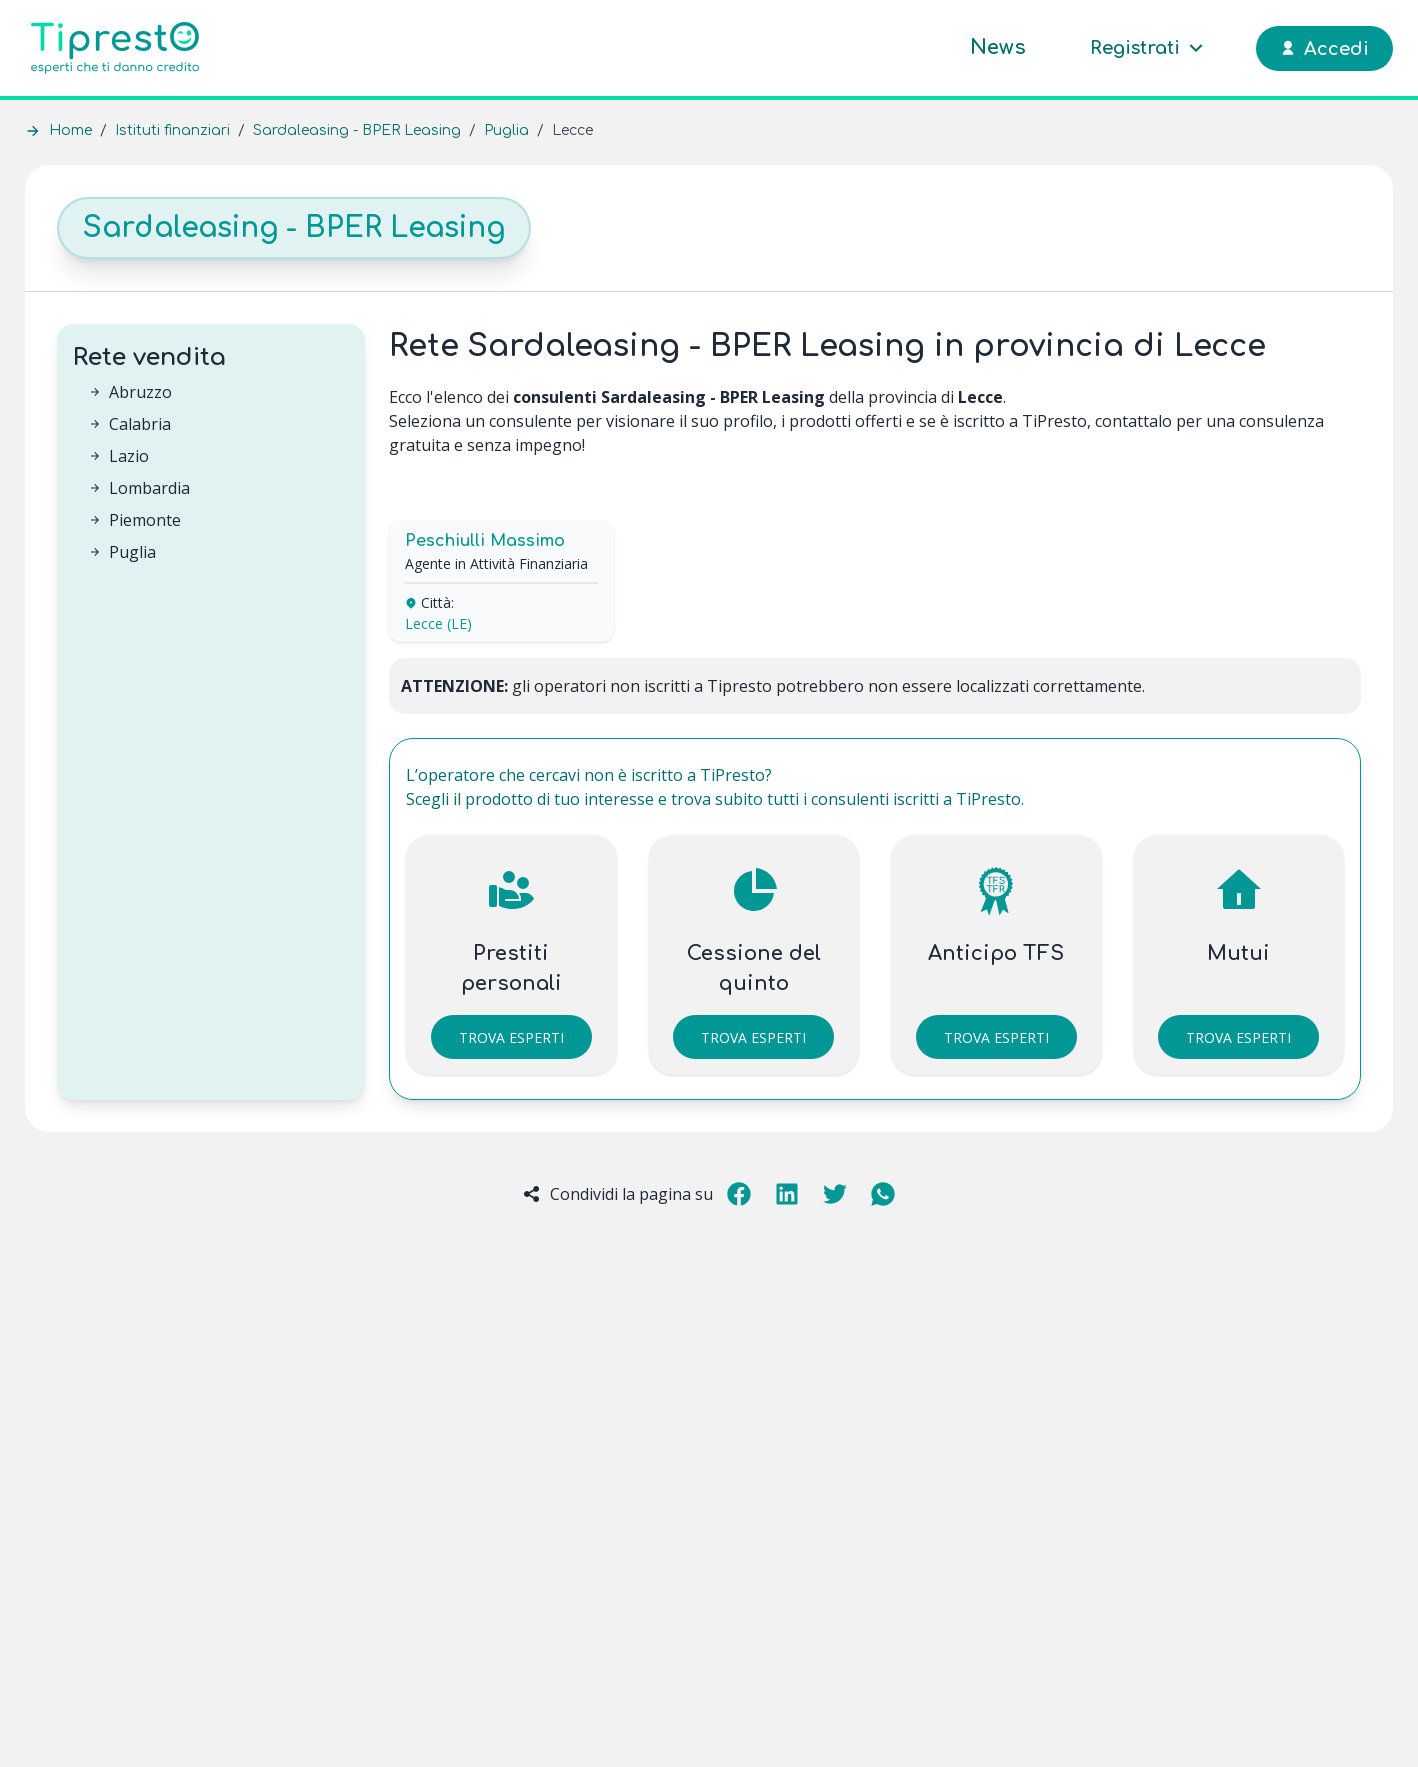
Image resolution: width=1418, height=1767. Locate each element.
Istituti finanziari (172, 130)
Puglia (506, 130)
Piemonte (145, 520)
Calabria (140, 424)
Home (70, 130)
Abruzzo (140, 392)
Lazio (129, 456)
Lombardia (149, 488)
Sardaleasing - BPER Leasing (357, 130)
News (998, 47)
